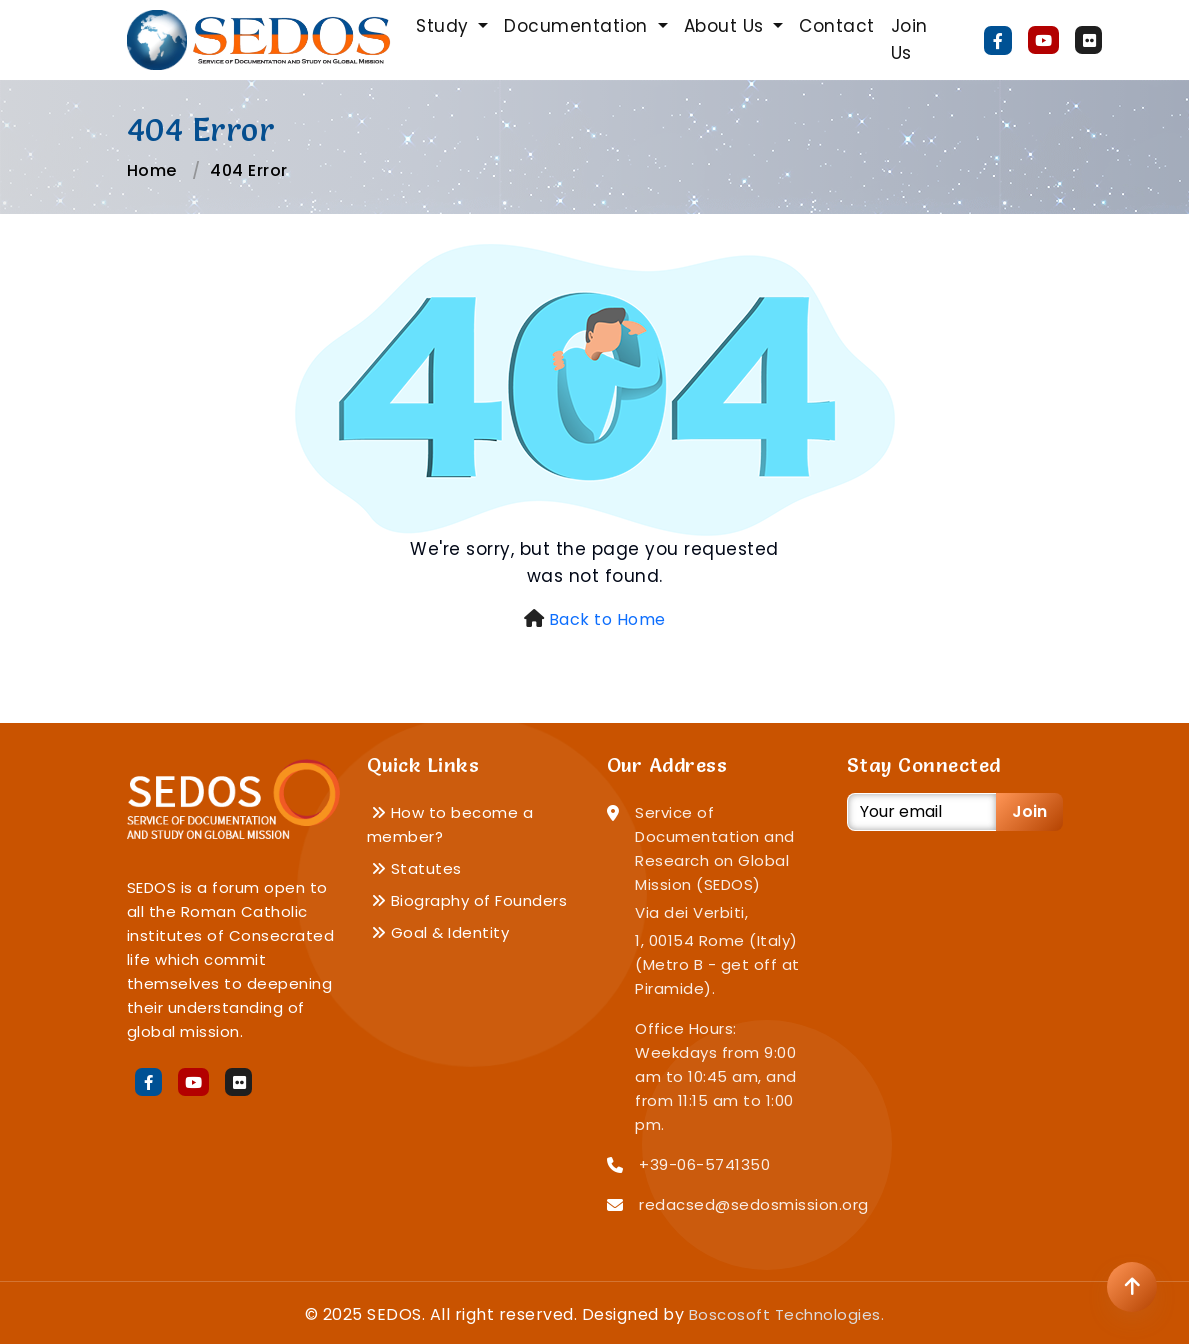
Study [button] (445, 26)
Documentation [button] (578, 26)
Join (1029, 811)
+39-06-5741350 (704, 1164)
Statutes (416, 868)
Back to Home (607, 619)
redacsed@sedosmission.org (754, 1204)
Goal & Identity (440, 932)
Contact (837, 26)
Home (152, 170)
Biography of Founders (469, 900)
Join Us (909, 39)
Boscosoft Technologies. (787, 1314)
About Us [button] (727, 26)
